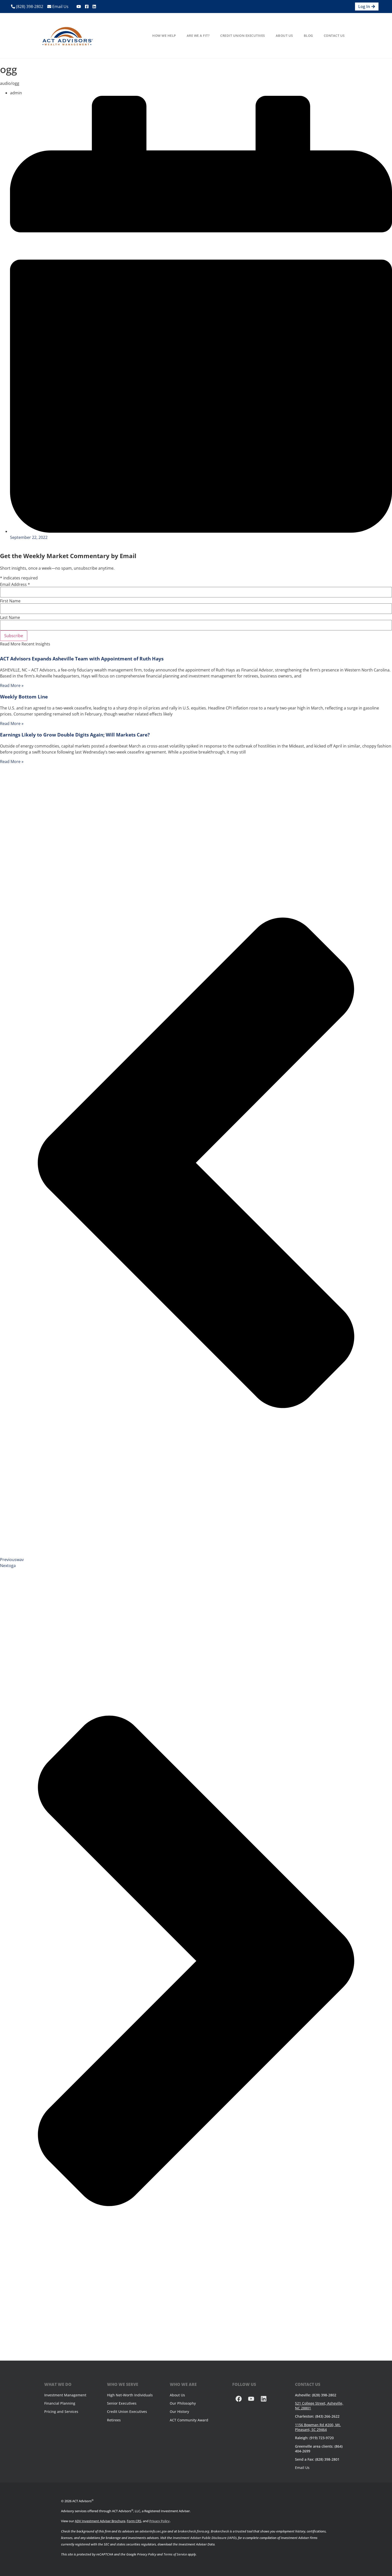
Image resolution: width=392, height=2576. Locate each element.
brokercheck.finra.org (193, 2531)
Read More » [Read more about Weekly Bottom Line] (12, 723)
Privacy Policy (159, 2521)
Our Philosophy (183, 2403)
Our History (179, 2411)
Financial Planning (59, 2403)
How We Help (164, 35)
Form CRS (134, 2521)
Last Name (10, 617)
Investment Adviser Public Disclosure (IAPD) (204, 2537)
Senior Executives (121, 2403)
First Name (10, 601)
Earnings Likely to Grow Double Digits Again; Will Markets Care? (75, 734)
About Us (284, 35)
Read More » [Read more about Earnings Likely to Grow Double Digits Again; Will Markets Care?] (12, 761)
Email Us (57, 6)
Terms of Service (175, 2554)
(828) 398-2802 (27, 6)
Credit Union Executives (242, 35)
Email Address (15, 584)
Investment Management (65, 2395)
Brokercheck (220, 2531)
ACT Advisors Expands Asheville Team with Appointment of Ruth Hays (82, 658)
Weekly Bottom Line (24, 696)
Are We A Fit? (198, 35)
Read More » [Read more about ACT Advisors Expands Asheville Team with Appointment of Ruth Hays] (12, 685)
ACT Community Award (189, 2420)
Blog (308, 35)
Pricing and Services (61, 2411)
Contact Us (334, 35)
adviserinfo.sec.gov (153, 2531)
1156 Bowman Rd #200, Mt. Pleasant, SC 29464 (318, 2427)
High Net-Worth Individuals (130, 2395)
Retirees (114, 2420)
